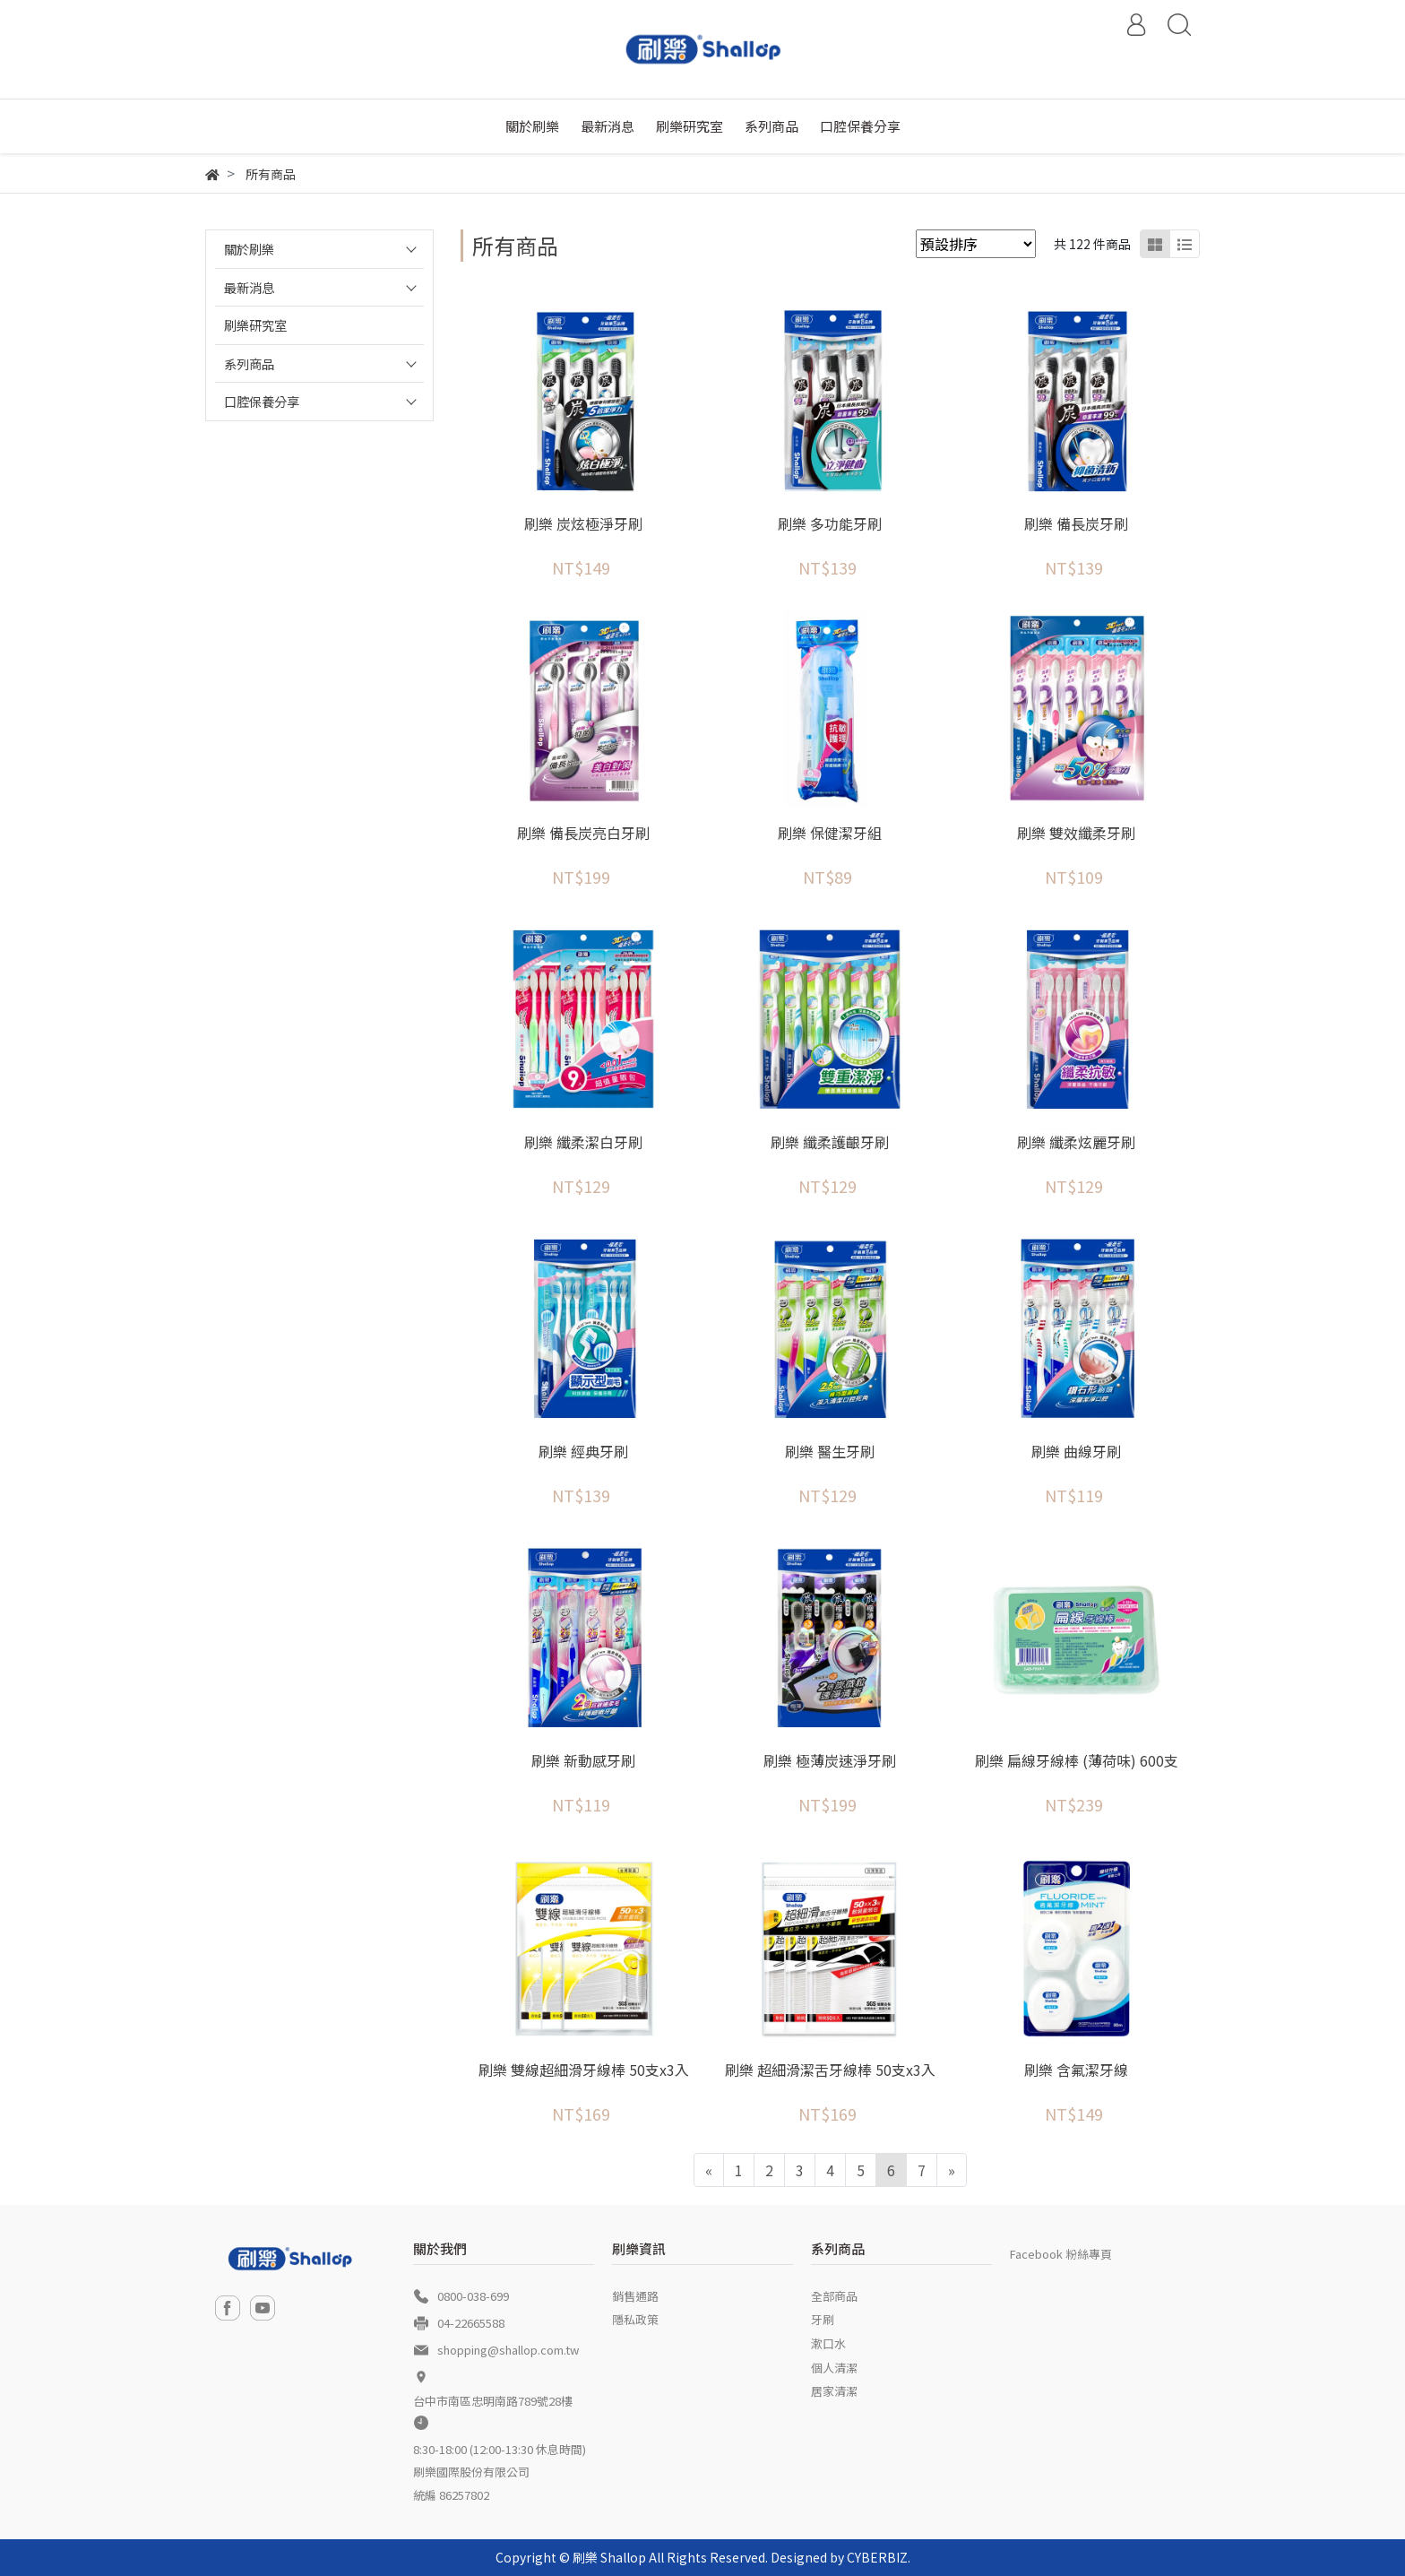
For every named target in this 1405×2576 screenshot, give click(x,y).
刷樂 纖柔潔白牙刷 (583, 1142)
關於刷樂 (249, 248)
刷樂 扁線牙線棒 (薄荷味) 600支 (1076, 1760)
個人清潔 (834, 2367)
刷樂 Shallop (609, 2557)
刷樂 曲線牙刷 (1076, 1451)
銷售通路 (635, 2295)
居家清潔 (834, 2390)
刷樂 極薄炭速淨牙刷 (829, 1760)
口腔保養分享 (261, 401)
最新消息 (249, 287)
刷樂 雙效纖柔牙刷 (1076, 832)
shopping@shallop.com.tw (508, 2349)
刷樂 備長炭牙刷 (1076, 523)
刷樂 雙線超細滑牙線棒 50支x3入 (583, 2069)
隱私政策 (635, 2319)
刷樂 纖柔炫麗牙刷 (1076, 1142)
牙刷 (822, 2319)
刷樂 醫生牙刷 (830, 1451)
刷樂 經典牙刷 (583, 1451)
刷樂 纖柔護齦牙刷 (830, 1142)
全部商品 (834, 2295)
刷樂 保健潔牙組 (830, 832)
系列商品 (249, 363)
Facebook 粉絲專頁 (1061, 2253)
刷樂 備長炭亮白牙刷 (583, 832)
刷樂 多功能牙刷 (830, 523)
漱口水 (828, 2343)
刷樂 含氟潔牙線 (1076, 2069)
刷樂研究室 (255, 325)
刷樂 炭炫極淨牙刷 (583, 523)
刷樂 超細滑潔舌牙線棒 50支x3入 (830, 2069)
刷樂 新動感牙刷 (583, 1760)
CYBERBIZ (877, 2557)
